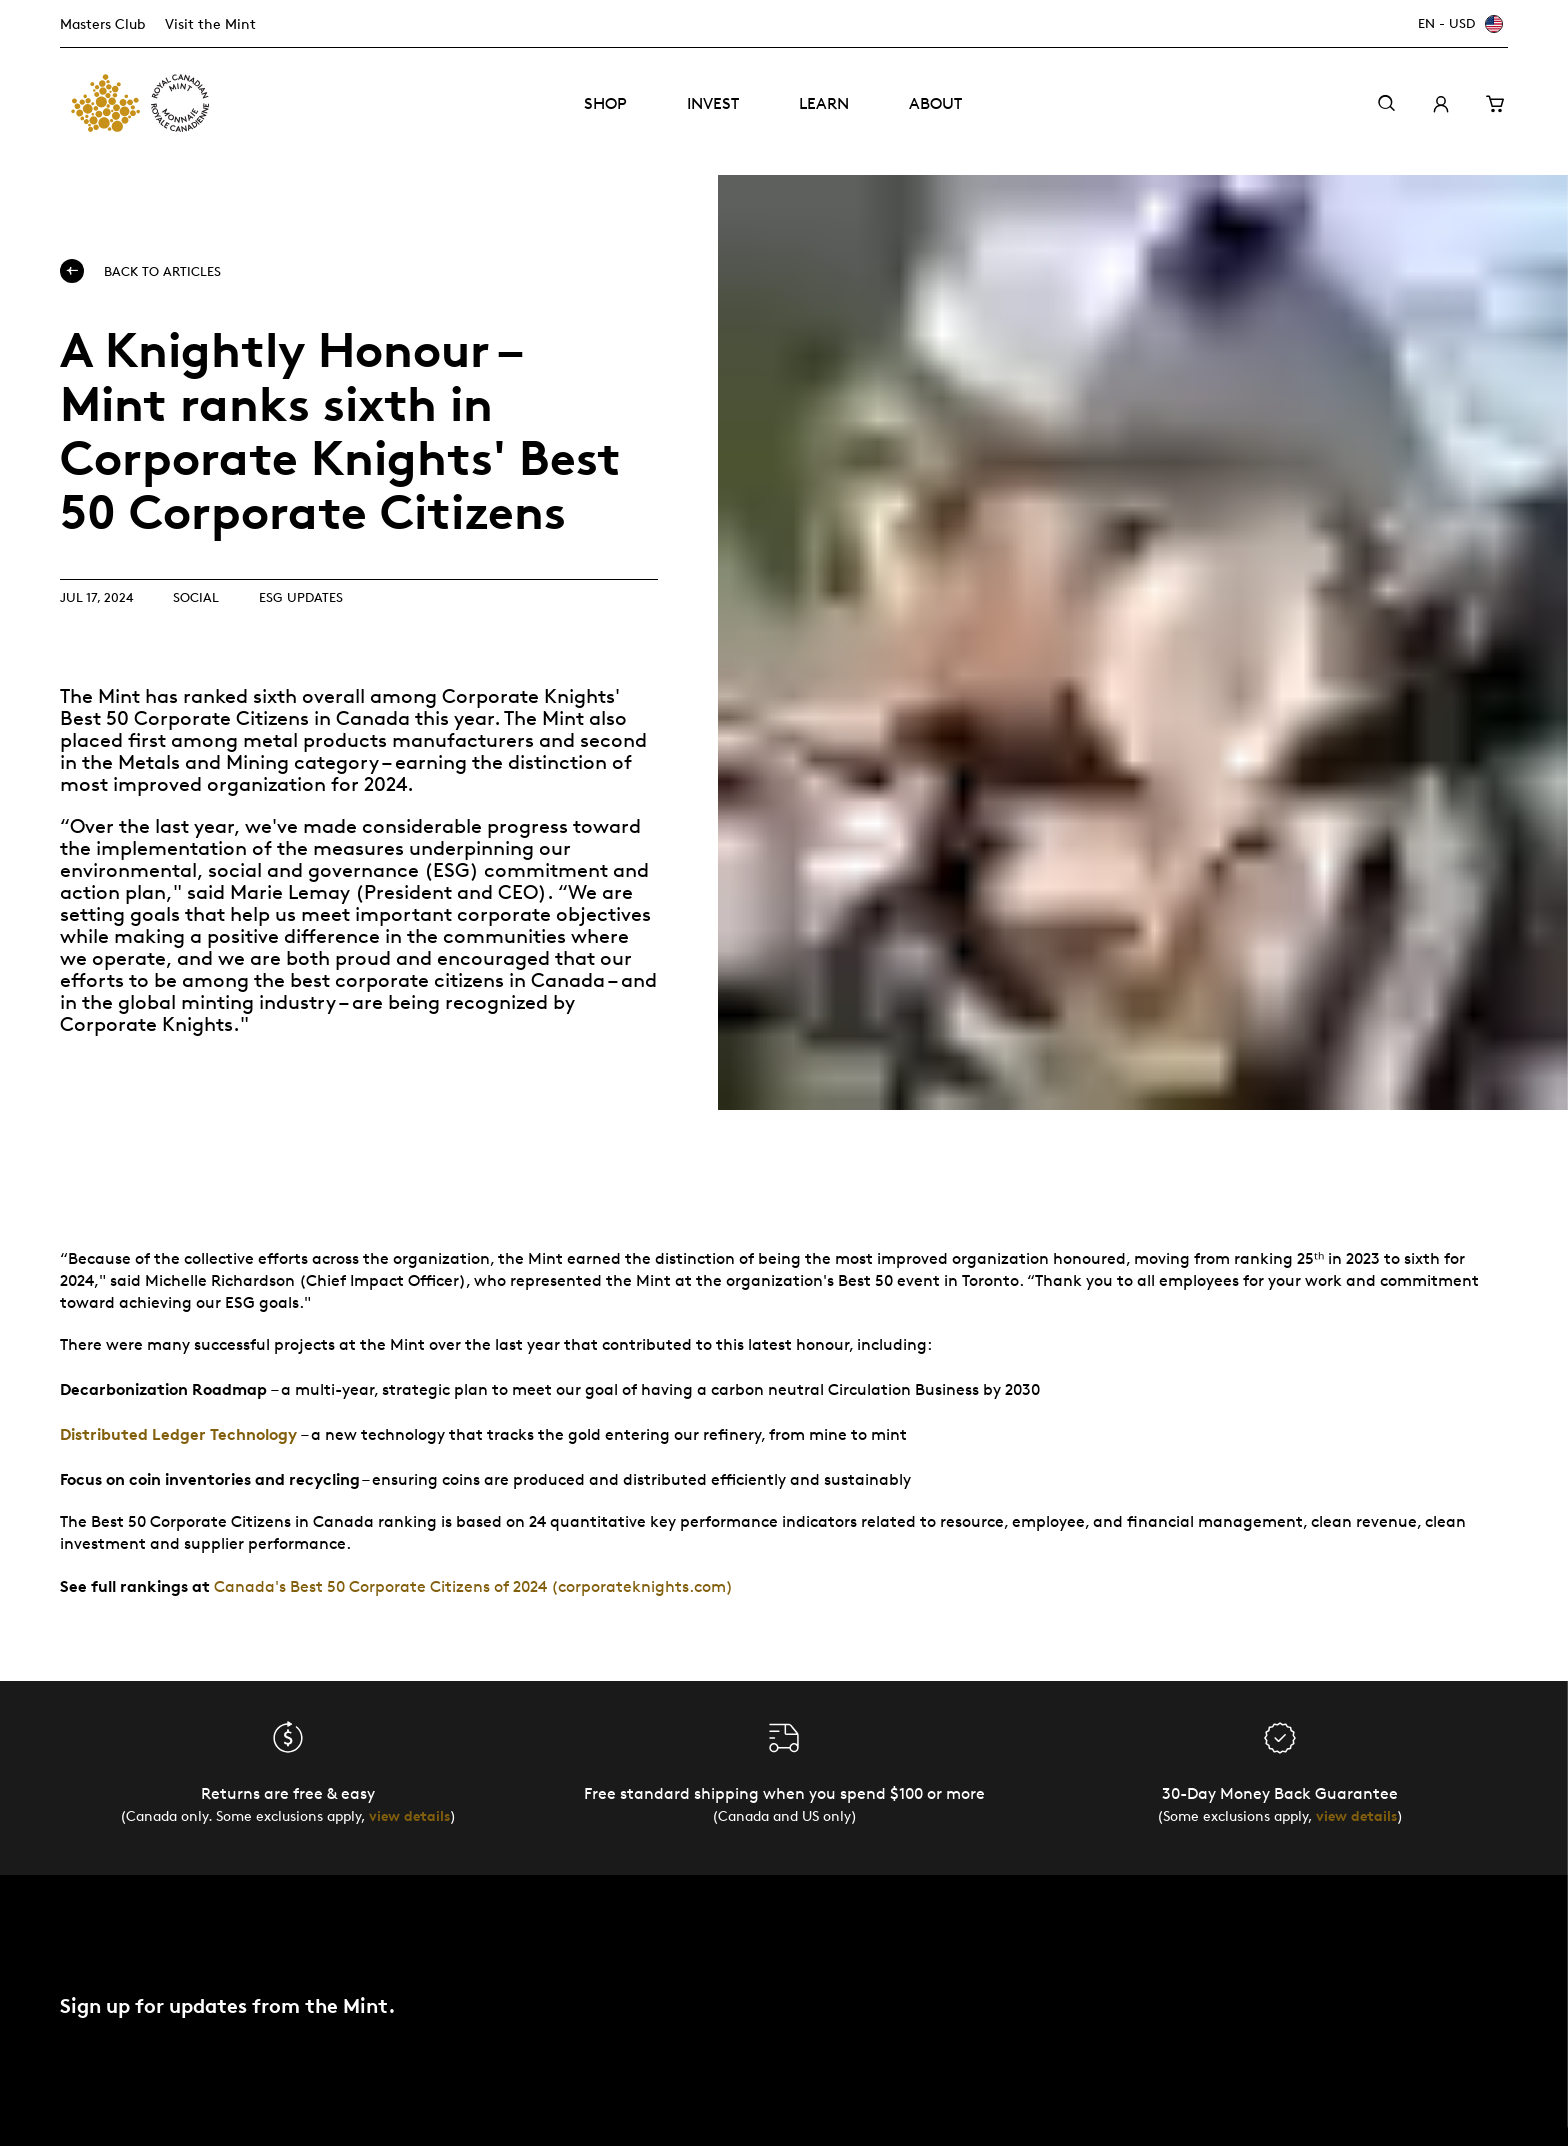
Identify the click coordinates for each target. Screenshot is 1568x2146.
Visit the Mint (210, 23)
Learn (824, 103)
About (935, 103)
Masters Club (102, 23)
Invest (713, 103)
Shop (605, 103)
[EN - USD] (1457, 24)
